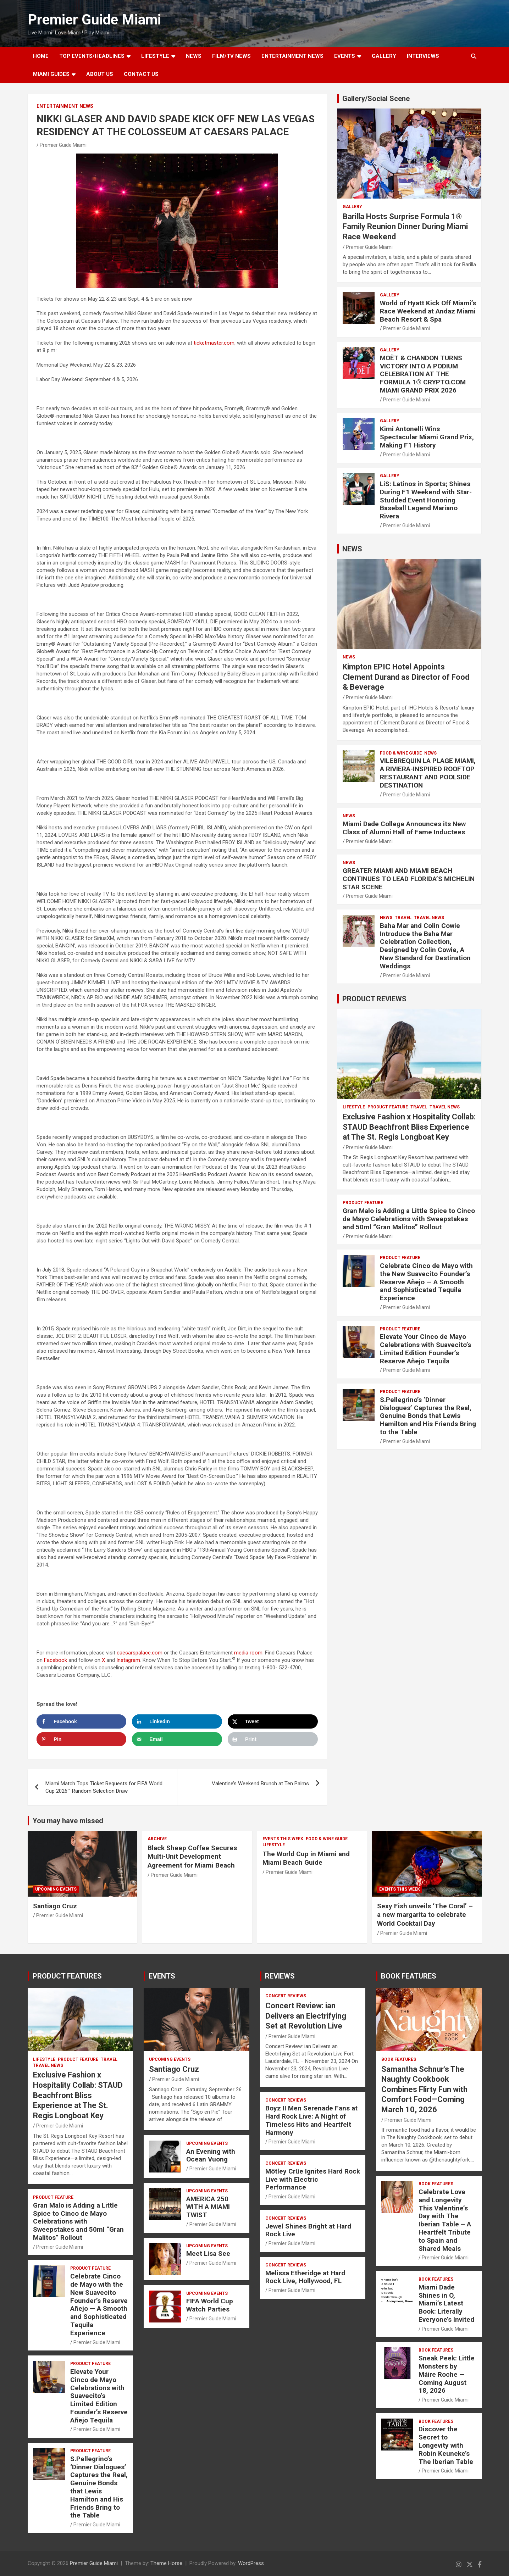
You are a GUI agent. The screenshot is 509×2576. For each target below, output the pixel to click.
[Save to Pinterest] (82, 1739)
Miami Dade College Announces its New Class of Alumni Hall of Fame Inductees (404, 828)
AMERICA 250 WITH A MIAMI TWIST (208, 2207)
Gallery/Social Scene (376, 98)
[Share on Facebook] (82, 1721)
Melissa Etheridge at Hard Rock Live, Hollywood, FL (305, 2277)
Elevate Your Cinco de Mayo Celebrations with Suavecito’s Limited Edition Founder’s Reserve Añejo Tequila (425, 1348)
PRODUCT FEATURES (67, 1976)
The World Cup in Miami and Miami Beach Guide (306, 1858)
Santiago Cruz (55, 1906)
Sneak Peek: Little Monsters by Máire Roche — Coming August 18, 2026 (447, 2374)
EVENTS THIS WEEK (282, 1838)
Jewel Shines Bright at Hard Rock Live (308, 2230)
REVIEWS (280, 1976)
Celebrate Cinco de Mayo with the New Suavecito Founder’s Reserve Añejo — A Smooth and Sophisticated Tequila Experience (426, 1282)
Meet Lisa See (208, 2253)
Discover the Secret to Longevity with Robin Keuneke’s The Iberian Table (446, 2445)
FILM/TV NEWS (231, 56)
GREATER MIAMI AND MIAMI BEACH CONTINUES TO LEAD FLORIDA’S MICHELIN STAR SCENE (409, 879)
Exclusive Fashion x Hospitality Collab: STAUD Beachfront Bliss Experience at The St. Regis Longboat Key (409, 1126)
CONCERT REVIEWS (285, 1995)
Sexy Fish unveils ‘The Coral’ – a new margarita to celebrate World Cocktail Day (425, 1914)
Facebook (55, 1660)
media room (248, 1652)
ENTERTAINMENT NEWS (292, 56)
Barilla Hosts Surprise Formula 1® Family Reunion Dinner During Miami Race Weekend (405, 226)
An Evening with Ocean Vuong (210, 2155)
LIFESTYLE (155, 56)
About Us (99, 74)
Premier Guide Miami (94, 19)
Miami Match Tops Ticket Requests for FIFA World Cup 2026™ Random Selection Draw (103, 1787)
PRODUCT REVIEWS (374, 999)
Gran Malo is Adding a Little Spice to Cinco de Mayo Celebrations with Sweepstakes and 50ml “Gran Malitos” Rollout (409, 1219)
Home (41, 56)
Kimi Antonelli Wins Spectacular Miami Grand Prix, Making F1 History (427, 437)
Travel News (429, 917)
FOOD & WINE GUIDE (401, 753)
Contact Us (141, 74)
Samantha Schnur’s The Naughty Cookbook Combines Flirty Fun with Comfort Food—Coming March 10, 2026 (424, 2089)
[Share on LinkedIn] (177, 1721)
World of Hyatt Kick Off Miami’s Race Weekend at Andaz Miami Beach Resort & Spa (428, 311)
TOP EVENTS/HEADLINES (92, 56)
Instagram (128, 1660)
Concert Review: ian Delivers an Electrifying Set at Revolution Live (305, 2015)
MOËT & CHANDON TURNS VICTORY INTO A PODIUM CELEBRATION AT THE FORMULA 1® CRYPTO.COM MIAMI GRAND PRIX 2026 (423, 374)
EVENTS (344, 56)
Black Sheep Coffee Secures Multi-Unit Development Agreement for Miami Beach (192, 1856)
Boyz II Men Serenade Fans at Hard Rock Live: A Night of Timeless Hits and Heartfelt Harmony (311, 2120)
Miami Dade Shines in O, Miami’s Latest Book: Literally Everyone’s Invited (446, 2303)
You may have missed (68, 1820)
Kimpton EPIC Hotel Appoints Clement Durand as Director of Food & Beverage (406, 676)
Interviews (423, 56)
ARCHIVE (157, 1838)
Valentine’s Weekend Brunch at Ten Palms (260, 1783)
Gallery (352, 206)
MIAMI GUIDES (51, 74)
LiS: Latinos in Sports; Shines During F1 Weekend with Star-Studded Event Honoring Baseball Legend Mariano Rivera (426, 500)
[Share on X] (273, 1721)
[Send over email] (177, 1739)
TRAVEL (403, 917)
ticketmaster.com (214, 343)
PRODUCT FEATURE (387, 1107)
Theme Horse (166, 2563)
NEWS (193, 56)
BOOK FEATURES (408, 1976)
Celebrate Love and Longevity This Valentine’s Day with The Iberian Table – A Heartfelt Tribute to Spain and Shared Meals (445, 2220)
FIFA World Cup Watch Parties (209, 2305)
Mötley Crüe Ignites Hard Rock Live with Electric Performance (312, 2179)
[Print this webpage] (273, 1739)
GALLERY (384, 56)
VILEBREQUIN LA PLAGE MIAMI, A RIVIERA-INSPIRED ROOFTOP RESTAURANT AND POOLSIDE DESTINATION (428, 773)
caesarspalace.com (139, 1652)
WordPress (251, 2563)
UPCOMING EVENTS (56, 1889)
